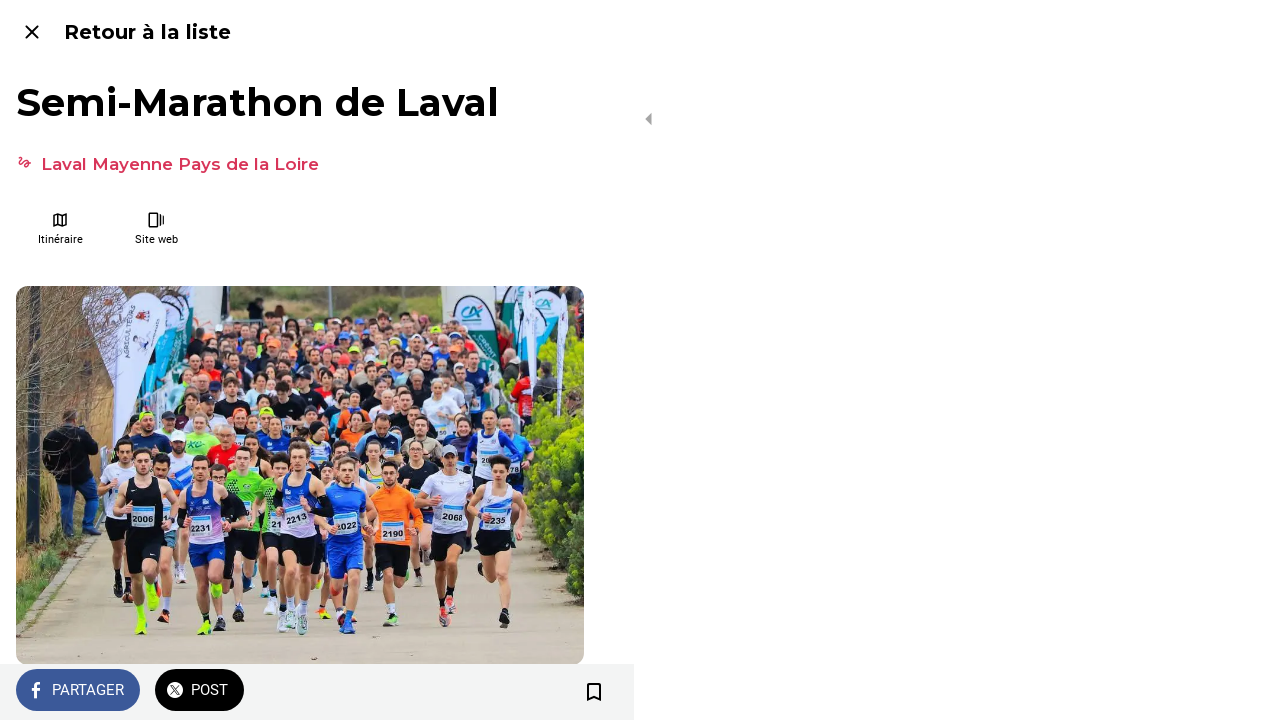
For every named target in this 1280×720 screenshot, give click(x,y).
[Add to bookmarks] (560, 692)
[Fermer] (32, 32)
